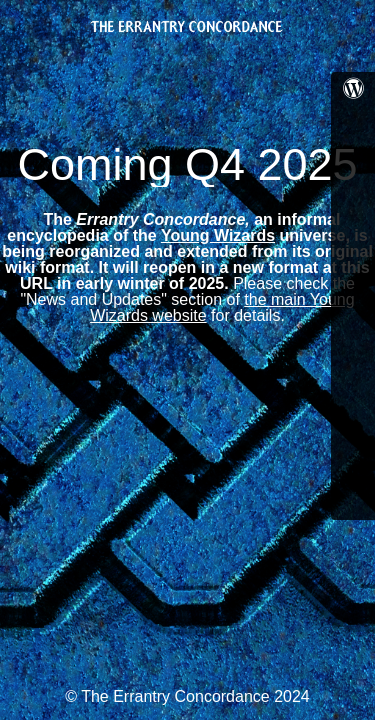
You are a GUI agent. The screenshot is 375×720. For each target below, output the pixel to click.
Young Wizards (218, 235)
